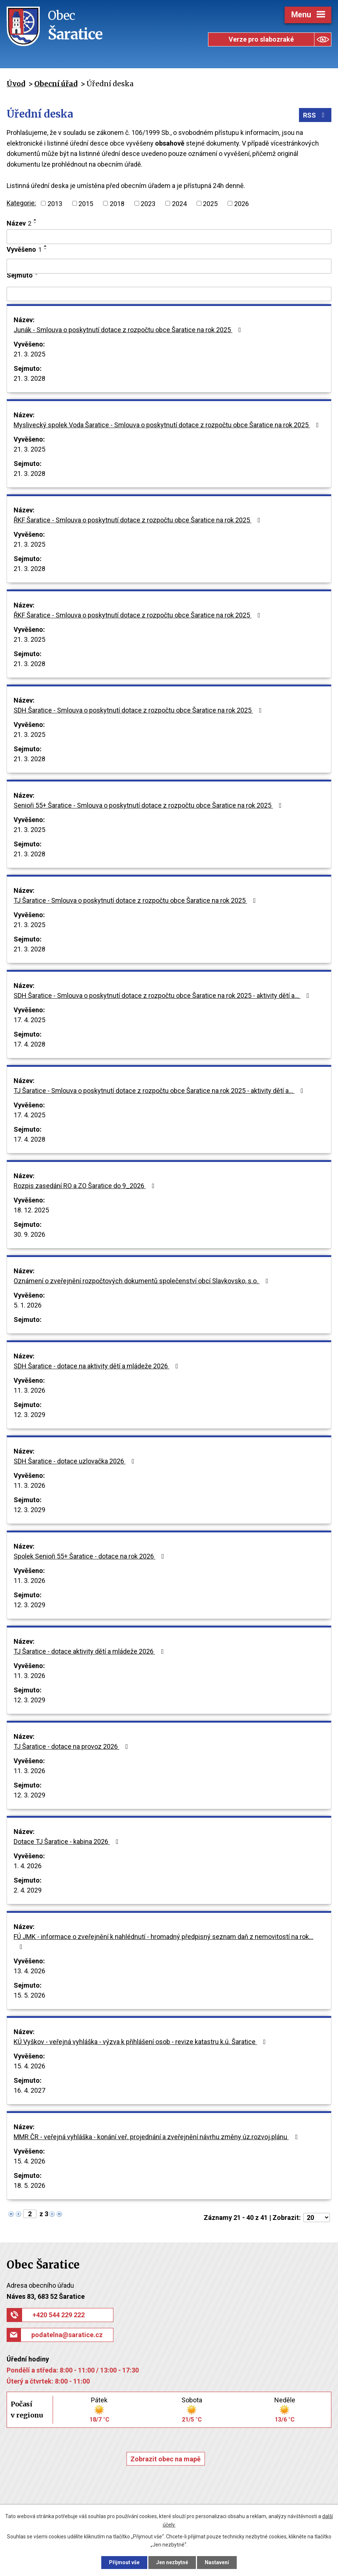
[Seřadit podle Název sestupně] (35, 222)
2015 (85, 203)
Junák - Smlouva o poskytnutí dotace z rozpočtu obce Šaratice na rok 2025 (129, 330)
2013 (54, 203)
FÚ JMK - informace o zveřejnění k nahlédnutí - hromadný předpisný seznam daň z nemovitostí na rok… (163, 1941)
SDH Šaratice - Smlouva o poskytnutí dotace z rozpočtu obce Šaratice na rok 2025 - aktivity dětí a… (163, 995)
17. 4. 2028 (29, 1044)
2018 (117, 203)
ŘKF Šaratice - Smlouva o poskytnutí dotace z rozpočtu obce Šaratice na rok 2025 (138, 520)
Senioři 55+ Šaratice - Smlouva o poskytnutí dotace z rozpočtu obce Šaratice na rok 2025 (149, 805)
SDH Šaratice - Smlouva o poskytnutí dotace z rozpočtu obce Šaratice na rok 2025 (139, 710)
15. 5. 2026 (29, 1995)
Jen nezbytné (172, 2562)
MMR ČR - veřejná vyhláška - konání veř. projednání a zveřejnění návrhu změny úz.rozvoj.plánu (157, 2137)
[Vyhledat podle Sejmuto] (169, 294)
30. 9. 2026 (29, 1234)
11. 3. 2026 (29, 1390)
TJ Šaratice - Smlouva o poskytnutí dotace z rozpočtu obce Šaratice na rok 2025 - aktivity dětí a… (160, 1090)
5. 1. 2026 (28, 1305)
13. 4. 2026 (29, 1971)
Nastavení (217, 2562)
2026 (241, 203)
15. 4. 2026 (29, 2066)
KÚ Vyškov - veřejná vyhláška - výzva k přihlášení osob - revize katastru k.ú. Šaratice (141, 2042)
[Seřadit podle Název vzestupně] (35, 219)
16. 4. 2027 (29, 2090)
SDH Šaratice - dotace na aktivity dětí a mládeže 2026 (97, 1366)
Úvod (16, 83)
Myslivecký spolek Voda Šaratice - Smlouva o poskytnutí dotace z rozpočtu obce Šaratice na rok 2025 (168, 425)
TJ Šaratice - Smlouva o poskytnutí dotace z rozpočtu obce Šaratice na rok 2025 (136, 900)
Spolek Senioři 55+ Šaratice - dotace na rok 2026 (90, 1556)
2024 (179, 203)
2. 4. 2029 (28, 1890)
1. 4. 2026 (28, 1866)
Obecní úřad (55, 83)
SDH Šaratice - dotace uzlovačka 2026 (75, 1461)
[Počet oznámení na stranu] (316, 2217)
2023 (148, 203)
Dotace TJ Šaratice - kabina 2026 (68, 1841)
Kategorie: (21, 203)
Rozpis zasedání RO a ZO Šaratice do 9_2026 (86, 1186)
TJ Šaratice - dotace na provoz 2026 (72, 1746)
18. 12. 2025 (31, 1210)
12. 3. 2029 (29, 1414)
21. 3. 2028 (29, 378)
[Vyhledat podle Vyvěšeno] (169, 266)
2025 (210, 203)
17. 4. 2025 (29, 1020)
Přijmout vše (124, 2562)
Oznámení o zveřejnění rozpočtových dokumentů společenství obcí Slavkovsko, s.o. (142, 1281)
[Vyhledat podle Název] (169, 236)
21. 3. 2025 (29, 354)
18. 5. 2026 (29, 2185)
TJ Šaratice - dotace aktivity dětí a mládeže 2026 (90, 1651)
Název (19, 223)
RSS (315, 115)
